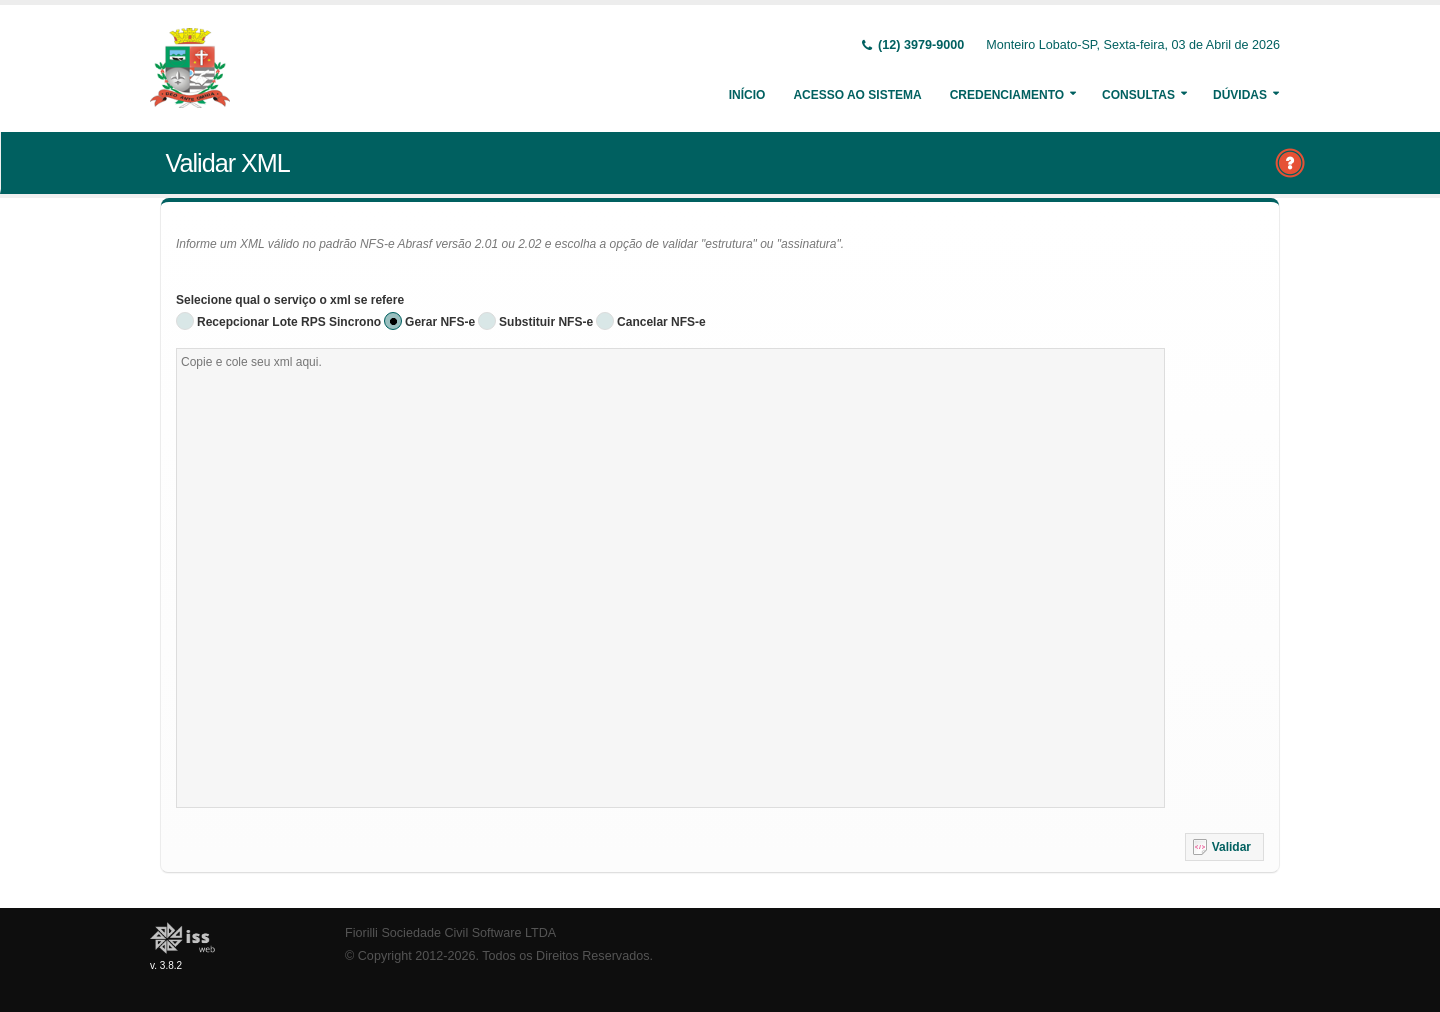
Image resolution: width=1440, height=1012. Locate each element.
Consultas (1138, 95)
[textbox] (670, 578)
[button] (1224, 847)
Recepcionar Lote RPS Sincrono (289, 322)
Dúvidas (1240, 95)
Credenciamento (1007, 95)
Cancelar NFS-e (661, 322)
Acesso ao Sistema (857, 95)
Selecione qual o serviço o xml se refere (290, 300)
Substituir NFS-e (546, 322)
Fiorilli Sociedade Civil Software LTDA (450, 933)
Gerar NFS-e (440, 322)
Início (747, 95)
